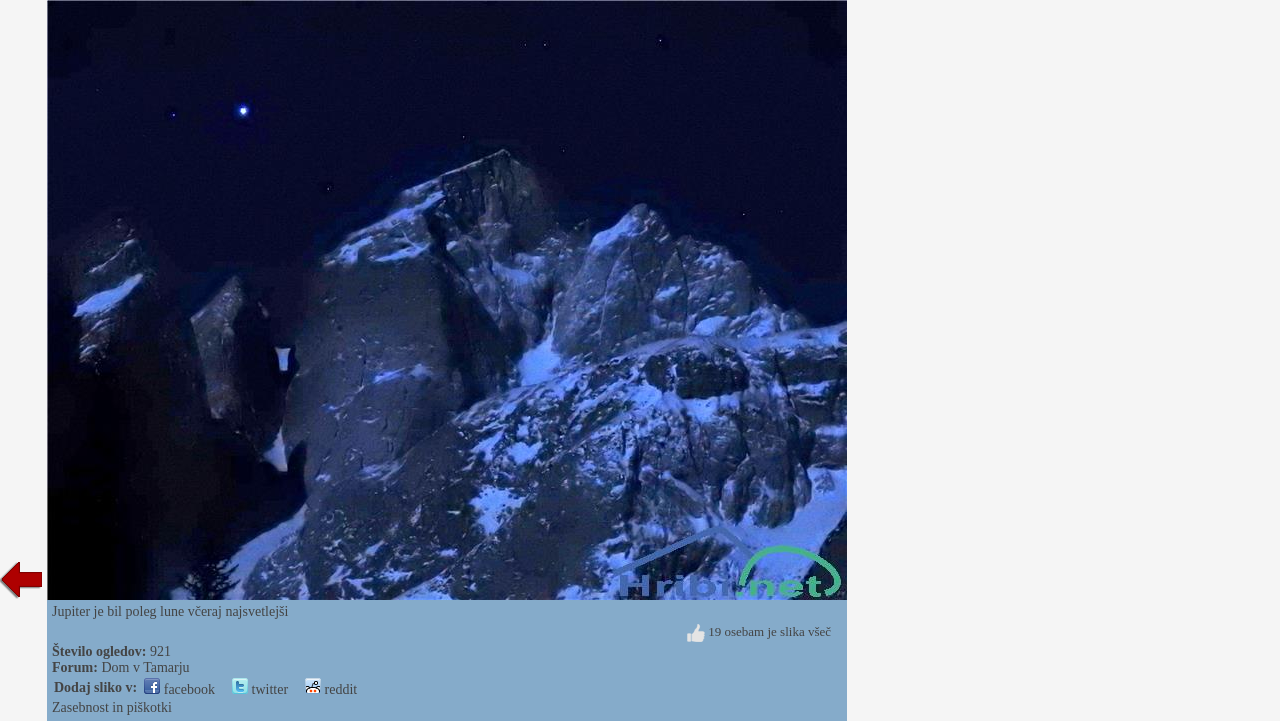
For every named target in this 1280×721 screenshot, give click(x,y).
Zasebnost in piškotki (112, 707)
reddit (331, 689)
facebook (179, 689)
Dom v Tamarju (145, 667)
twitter (260, 689)
